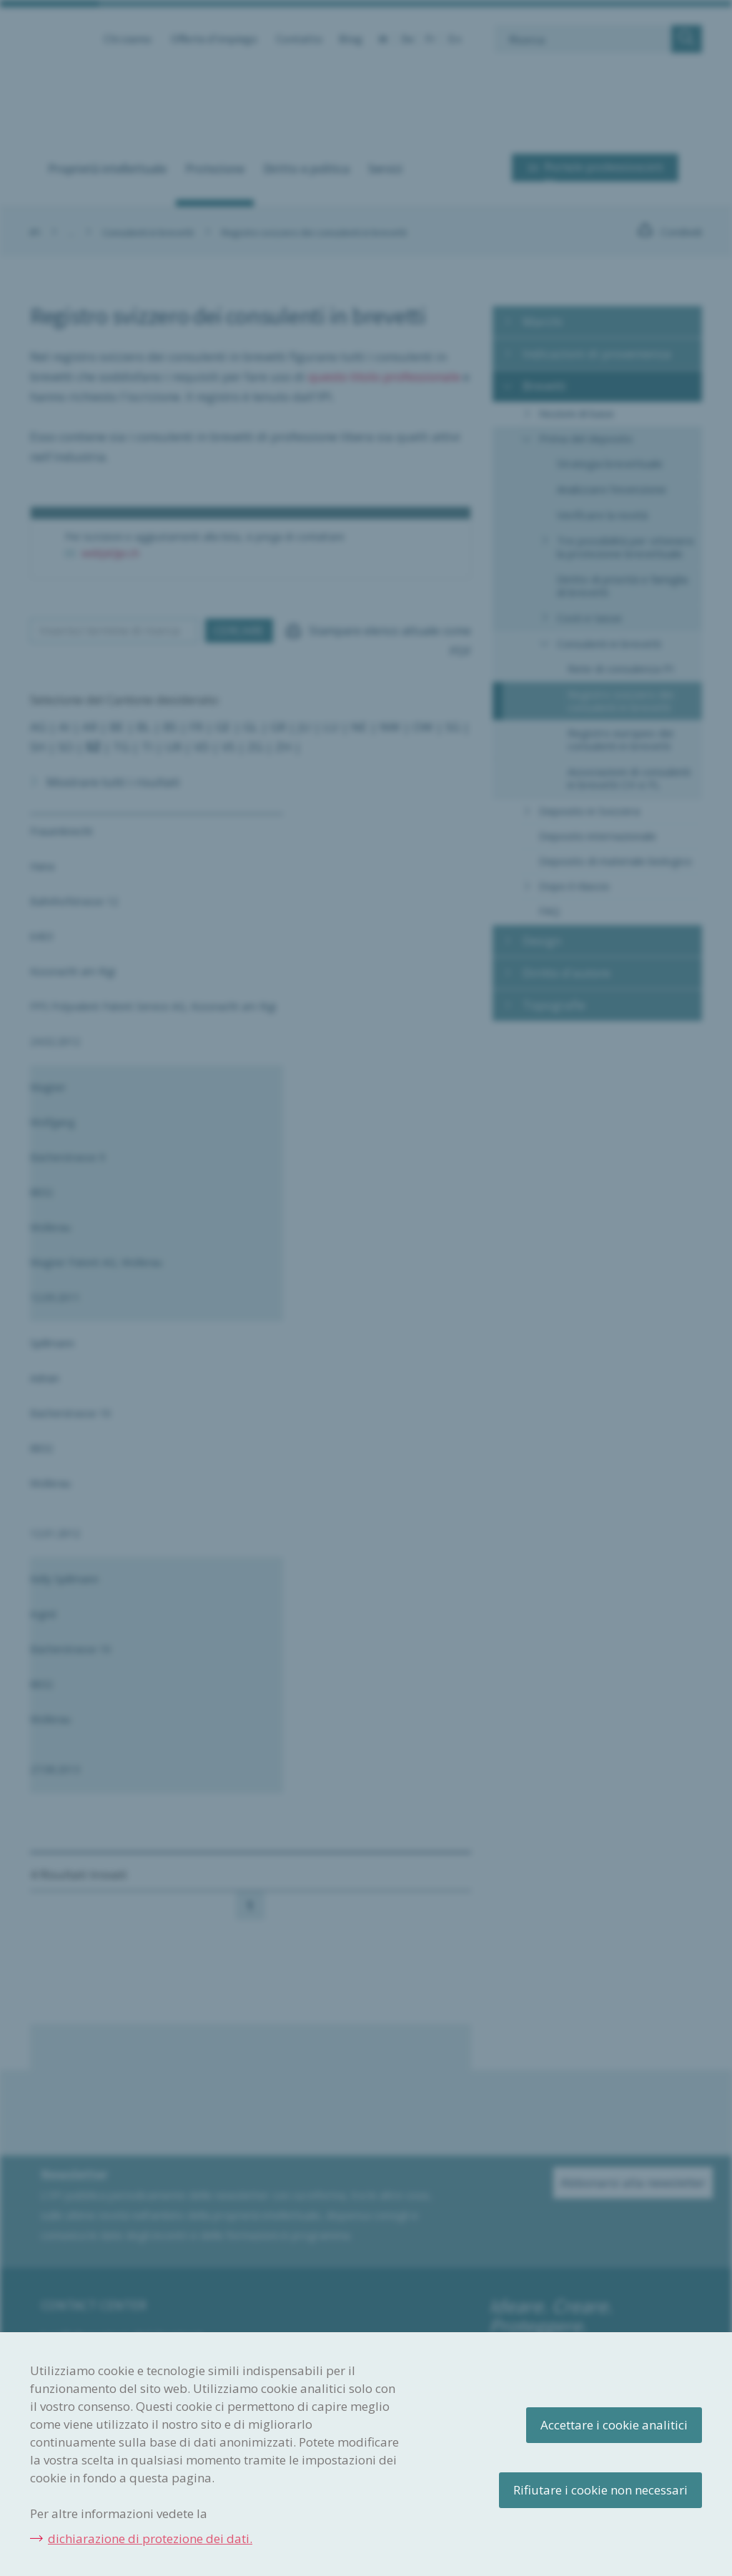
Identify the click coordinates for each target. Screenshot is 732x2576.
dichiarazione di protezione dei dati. (150, 2538)
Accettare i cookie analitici (614, 2425)
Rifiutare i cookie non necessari (600, 2490)
